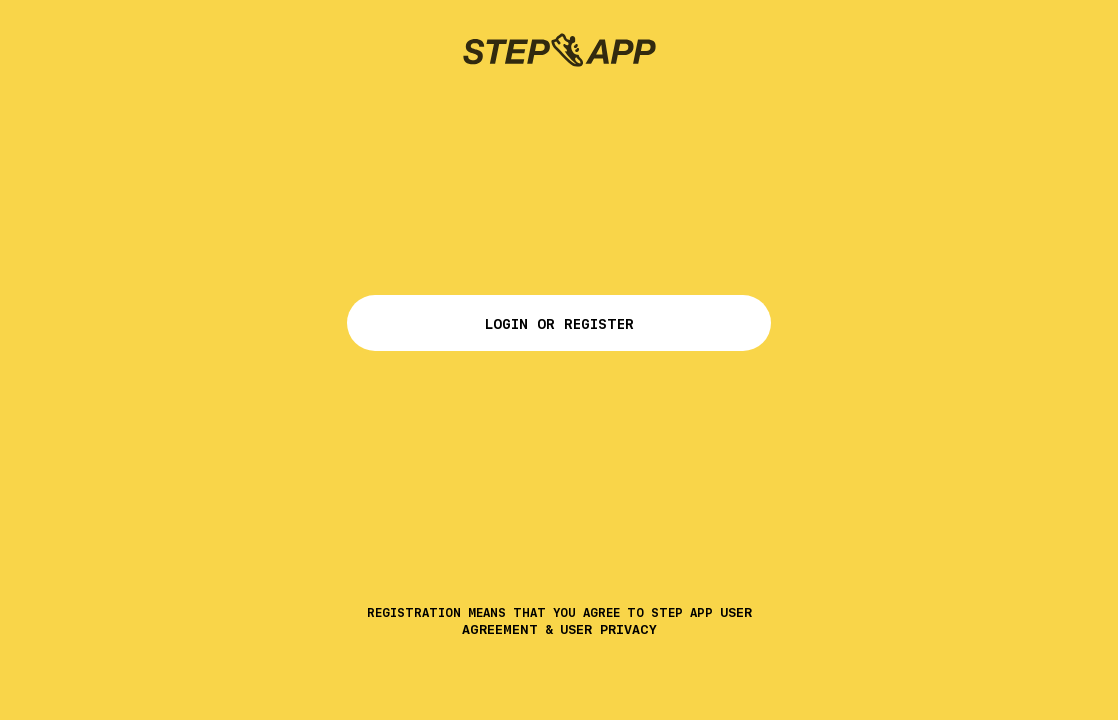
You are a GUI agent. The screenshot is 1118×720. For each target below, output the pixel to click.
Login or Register (559, 324)
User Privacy (608, 629)
